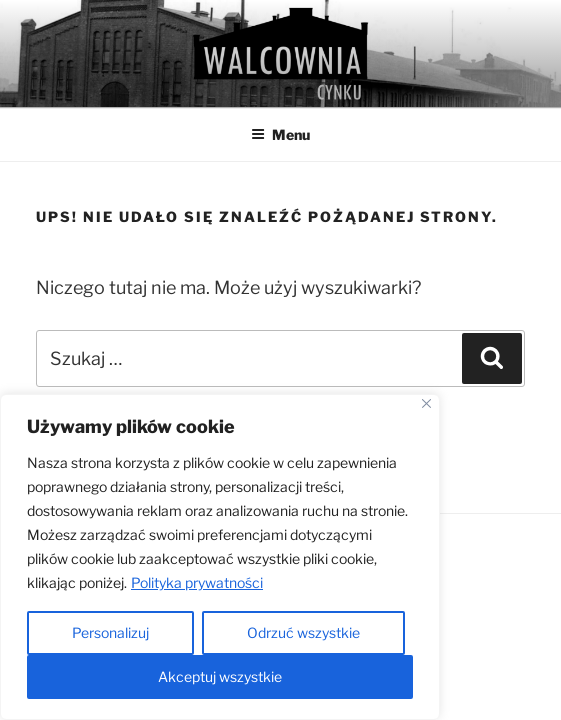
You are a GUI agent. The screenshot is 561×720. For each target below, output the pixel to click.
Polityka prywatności (197, 582)
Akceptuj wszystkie (220, 676)
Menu (280, 134)
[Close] (426, 403)
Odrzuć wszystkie (303, 632)
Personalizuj (110, 632)
